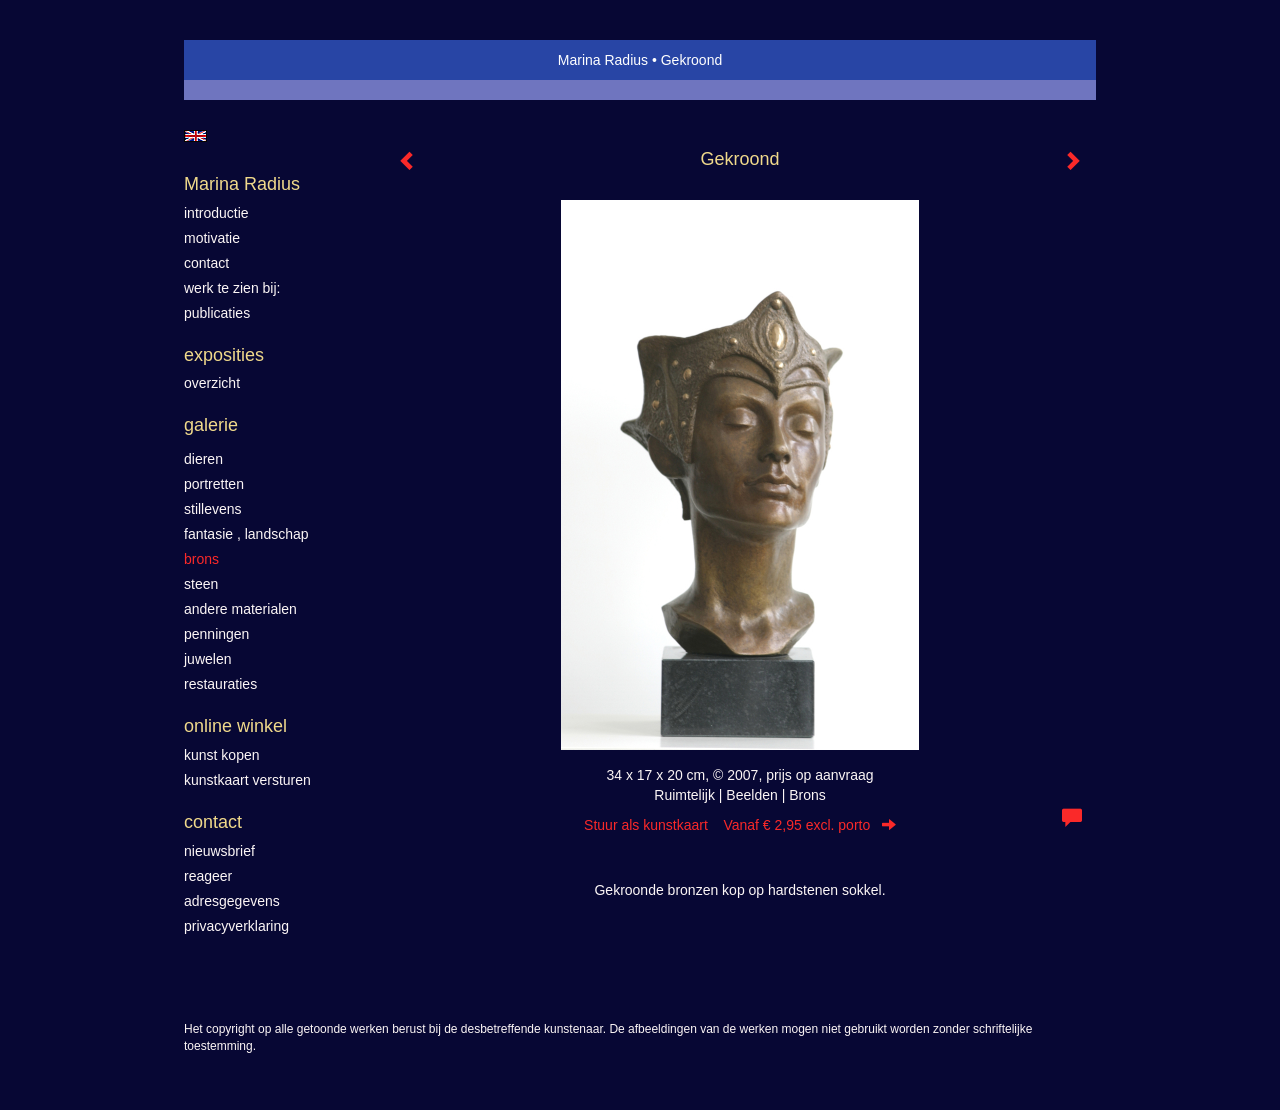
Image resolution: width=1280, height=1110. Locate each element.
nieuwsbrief (219, 851)
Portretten (214, 484)
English (195, 136)
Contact (213, 822)
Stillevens (213, 509)
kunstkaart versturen (247, 780)
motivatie (212, 238)
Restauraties (220, 684)
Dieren (203, 459)
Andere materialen (240, 609)
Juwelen (207, 659)
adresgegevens (232, 901)
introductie (216, 213)
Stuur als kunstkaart (740, 825)
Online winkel (235, 726)
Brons (201, 559)
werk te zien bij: (232, 288)
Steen (201, 584)
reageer (208, 876)
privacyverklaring (236, 926)
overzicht (212, 383)
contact (206, 263)
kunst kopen (222, 755)
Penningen (216, 634)
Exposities (224, 355)
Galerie (211, 425)
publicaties (217, 313)
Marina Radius (603, 60)
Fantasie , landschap (246, 534)
